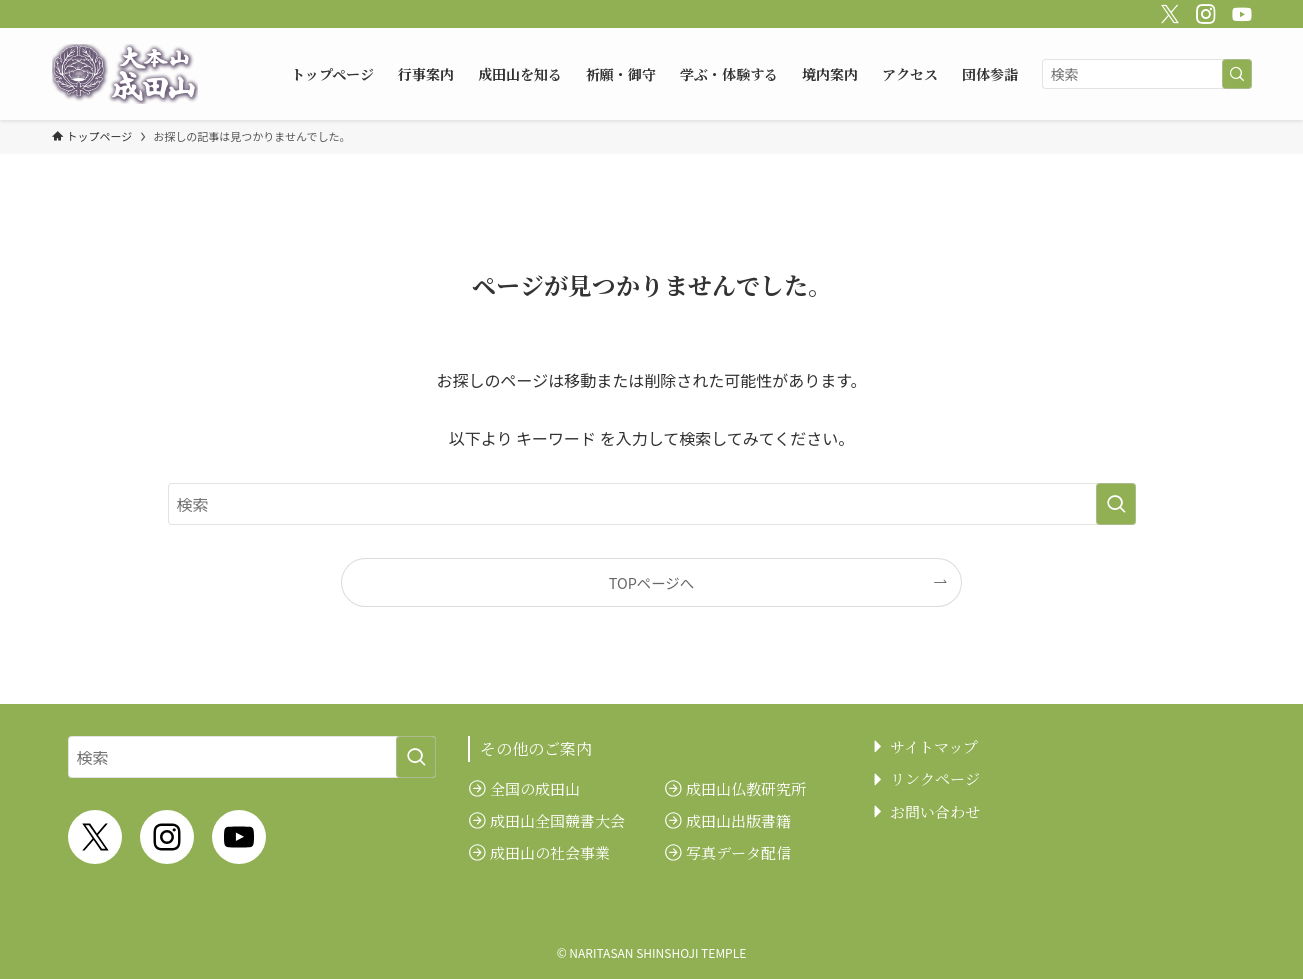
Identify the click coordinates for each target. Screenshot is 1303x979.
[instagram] (1203, 11)
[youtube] (1239, 11)
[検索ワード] (1147, 74)
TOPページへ (651, 582)
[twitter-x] (1167, 11)
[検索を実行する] (1237, 74)
